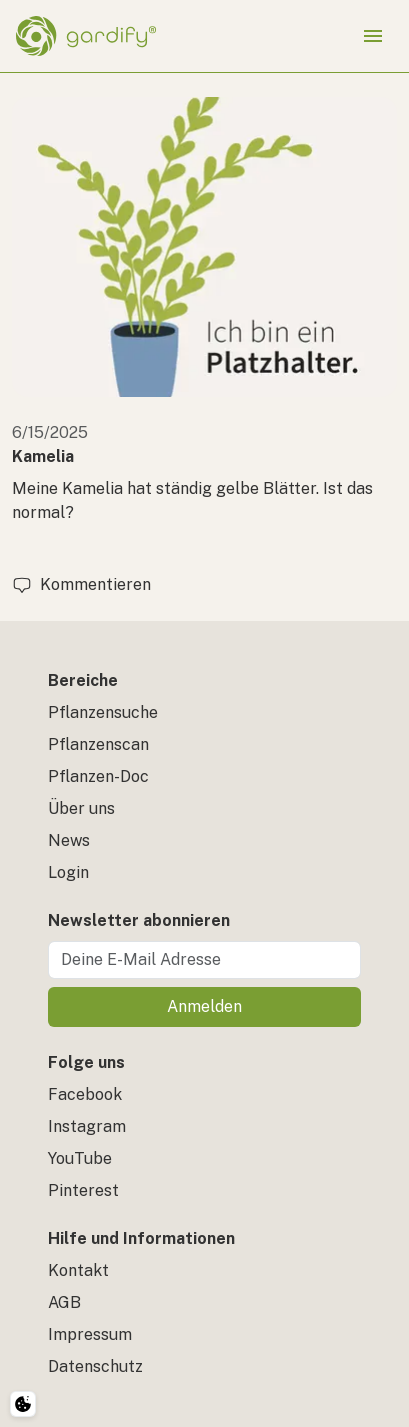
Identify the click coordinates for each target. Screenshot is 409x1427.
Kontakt (78, 1270)
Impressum (90, 1334)
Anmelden (204, 1006)
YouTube (80, 1158)
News (69, 840)
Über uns (81, 808)
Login (68, 872)
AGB (64, 1302)
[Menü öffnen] (373, 36)
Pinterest (83, 1190)
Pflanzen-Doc (98, 776)
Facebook (85, 1094)
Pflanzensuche (103, 712)
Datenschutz (95, 1366)
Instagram (87, 1126)
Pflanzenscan (98, 744)
